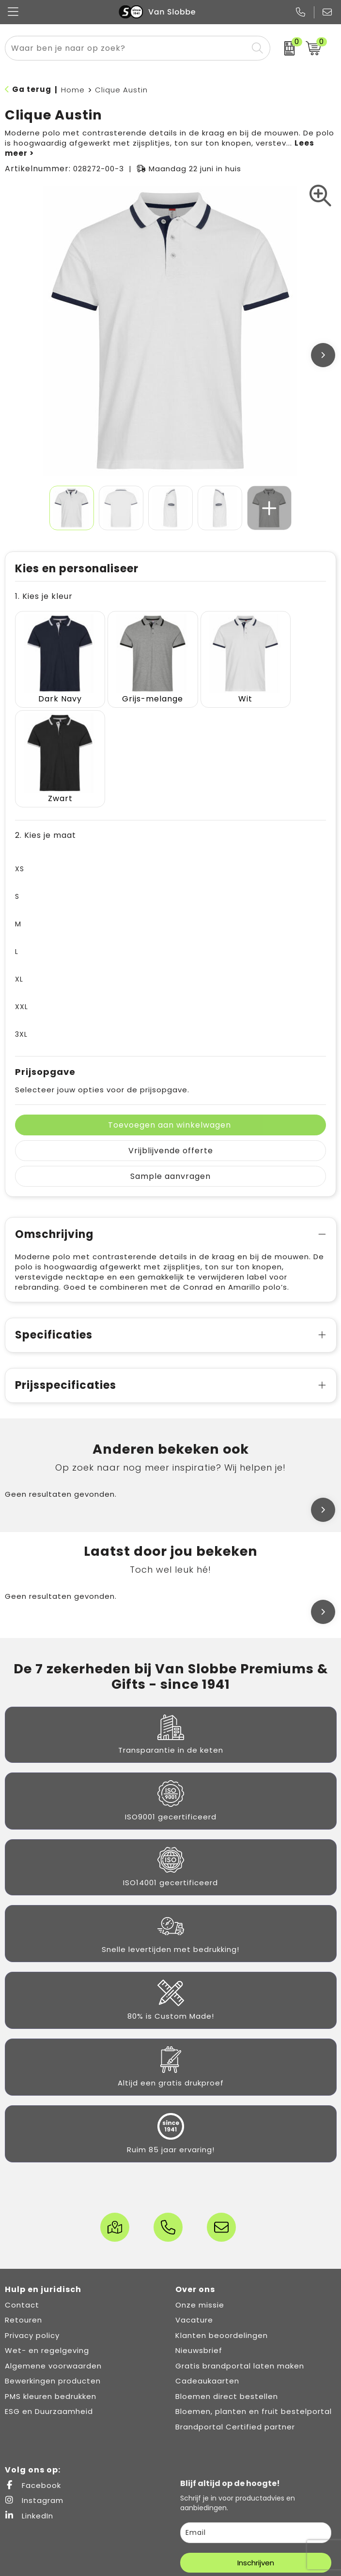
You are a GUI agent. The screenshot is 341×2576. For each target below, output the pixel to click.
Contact (22, 2191)
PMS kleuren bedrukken (50, 2282)
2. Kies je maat (45, 721)
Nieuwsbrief (198, 2236)
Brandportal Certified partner (235, 2313)
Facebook (33, 2371)
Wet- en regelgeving (47, 2236)
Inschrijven (255, 2448)
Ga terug (31, 89)
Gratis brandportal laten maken (239, 2252)
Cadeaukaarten (207, 2267)
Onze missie (199, 2191)
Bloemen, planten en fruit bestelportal (253, 2297)
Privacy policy (32, 2221)
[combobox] (126, 48)
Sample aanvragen (170, 1062)
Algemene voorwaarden (53, 2252)
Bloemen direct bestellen (226, 2282)
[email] (255, 2418)
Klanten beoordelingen (221, 2221)
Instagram (34, 2386)
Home (73, 90)
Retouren (23, 2206)
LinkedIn (29, 2402)
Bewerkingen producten (53, 2267)
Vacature (194, 2206)
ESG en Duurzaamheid (49, 2297)
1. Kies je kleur (44, 596)
